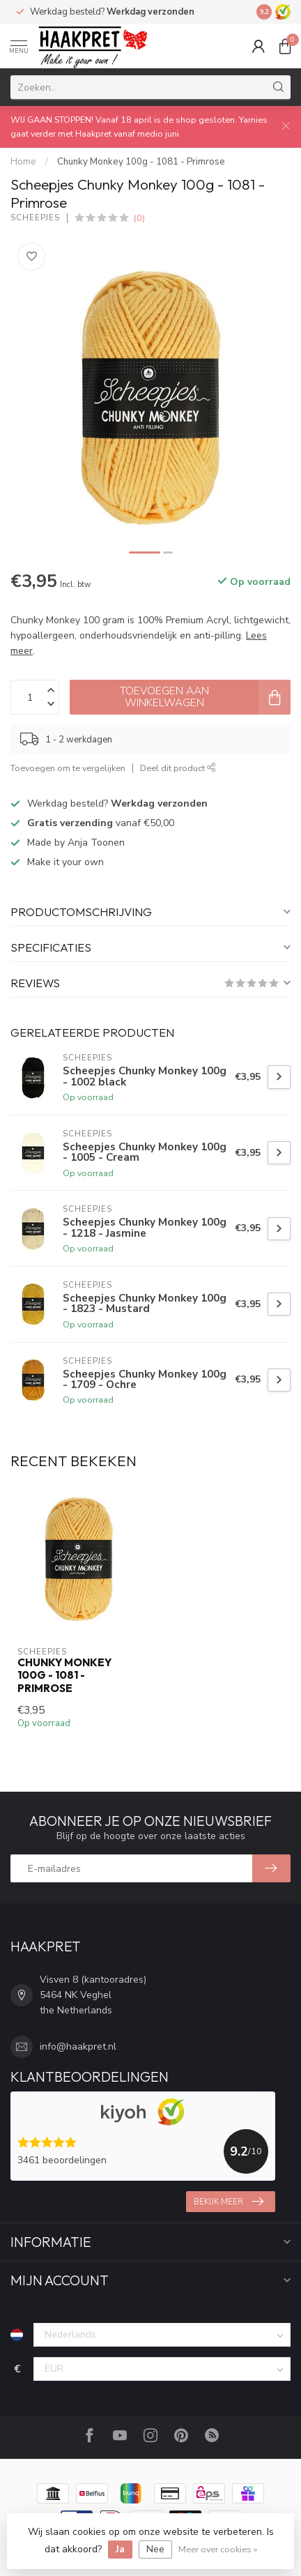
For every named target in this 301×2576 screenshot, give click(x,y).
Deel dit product (178, 768)
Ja (120, 2549)
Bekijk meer (228, 2201)
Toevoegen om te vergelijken (67, 768)
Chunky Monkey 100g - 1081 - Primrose (141, 161)
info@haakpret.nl (78, 2046)
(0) (139, 218)
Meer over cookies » (217, 2549)
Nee (155, 2549)
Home (23, 161)
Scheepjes (35, 218)
